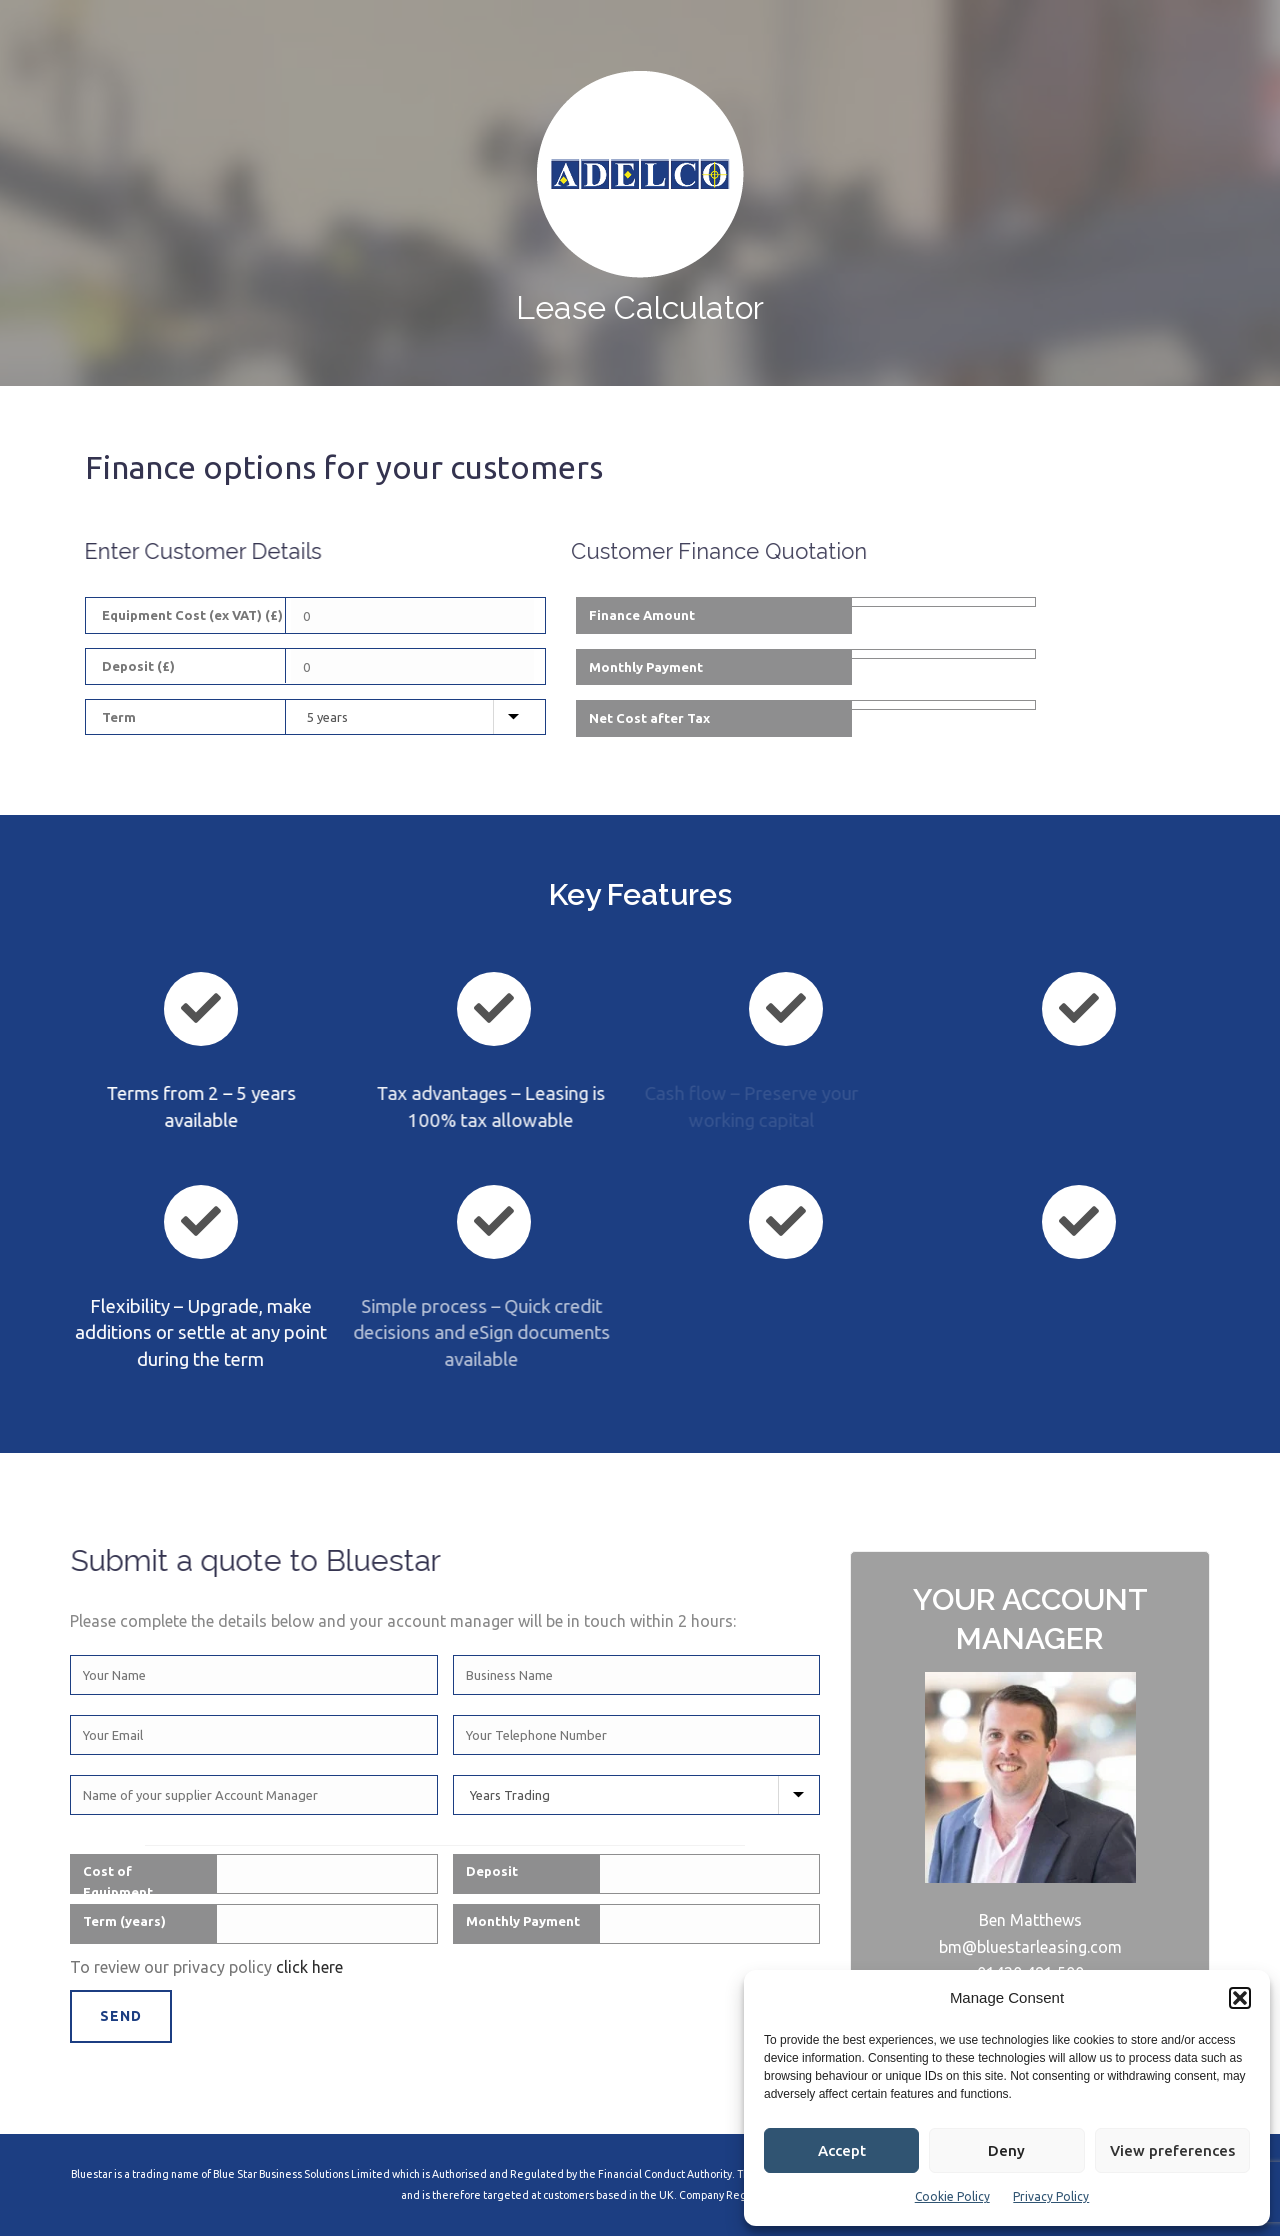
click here (309, 1967)
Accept (842, 2150)
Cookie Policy (952, 2196)
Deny (1006, 2150)
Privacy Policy (1051, 2196)
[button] (1240, 1998)
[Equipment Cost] (412, 616)
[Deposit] (412, 667)
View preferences (1172, 2150)
